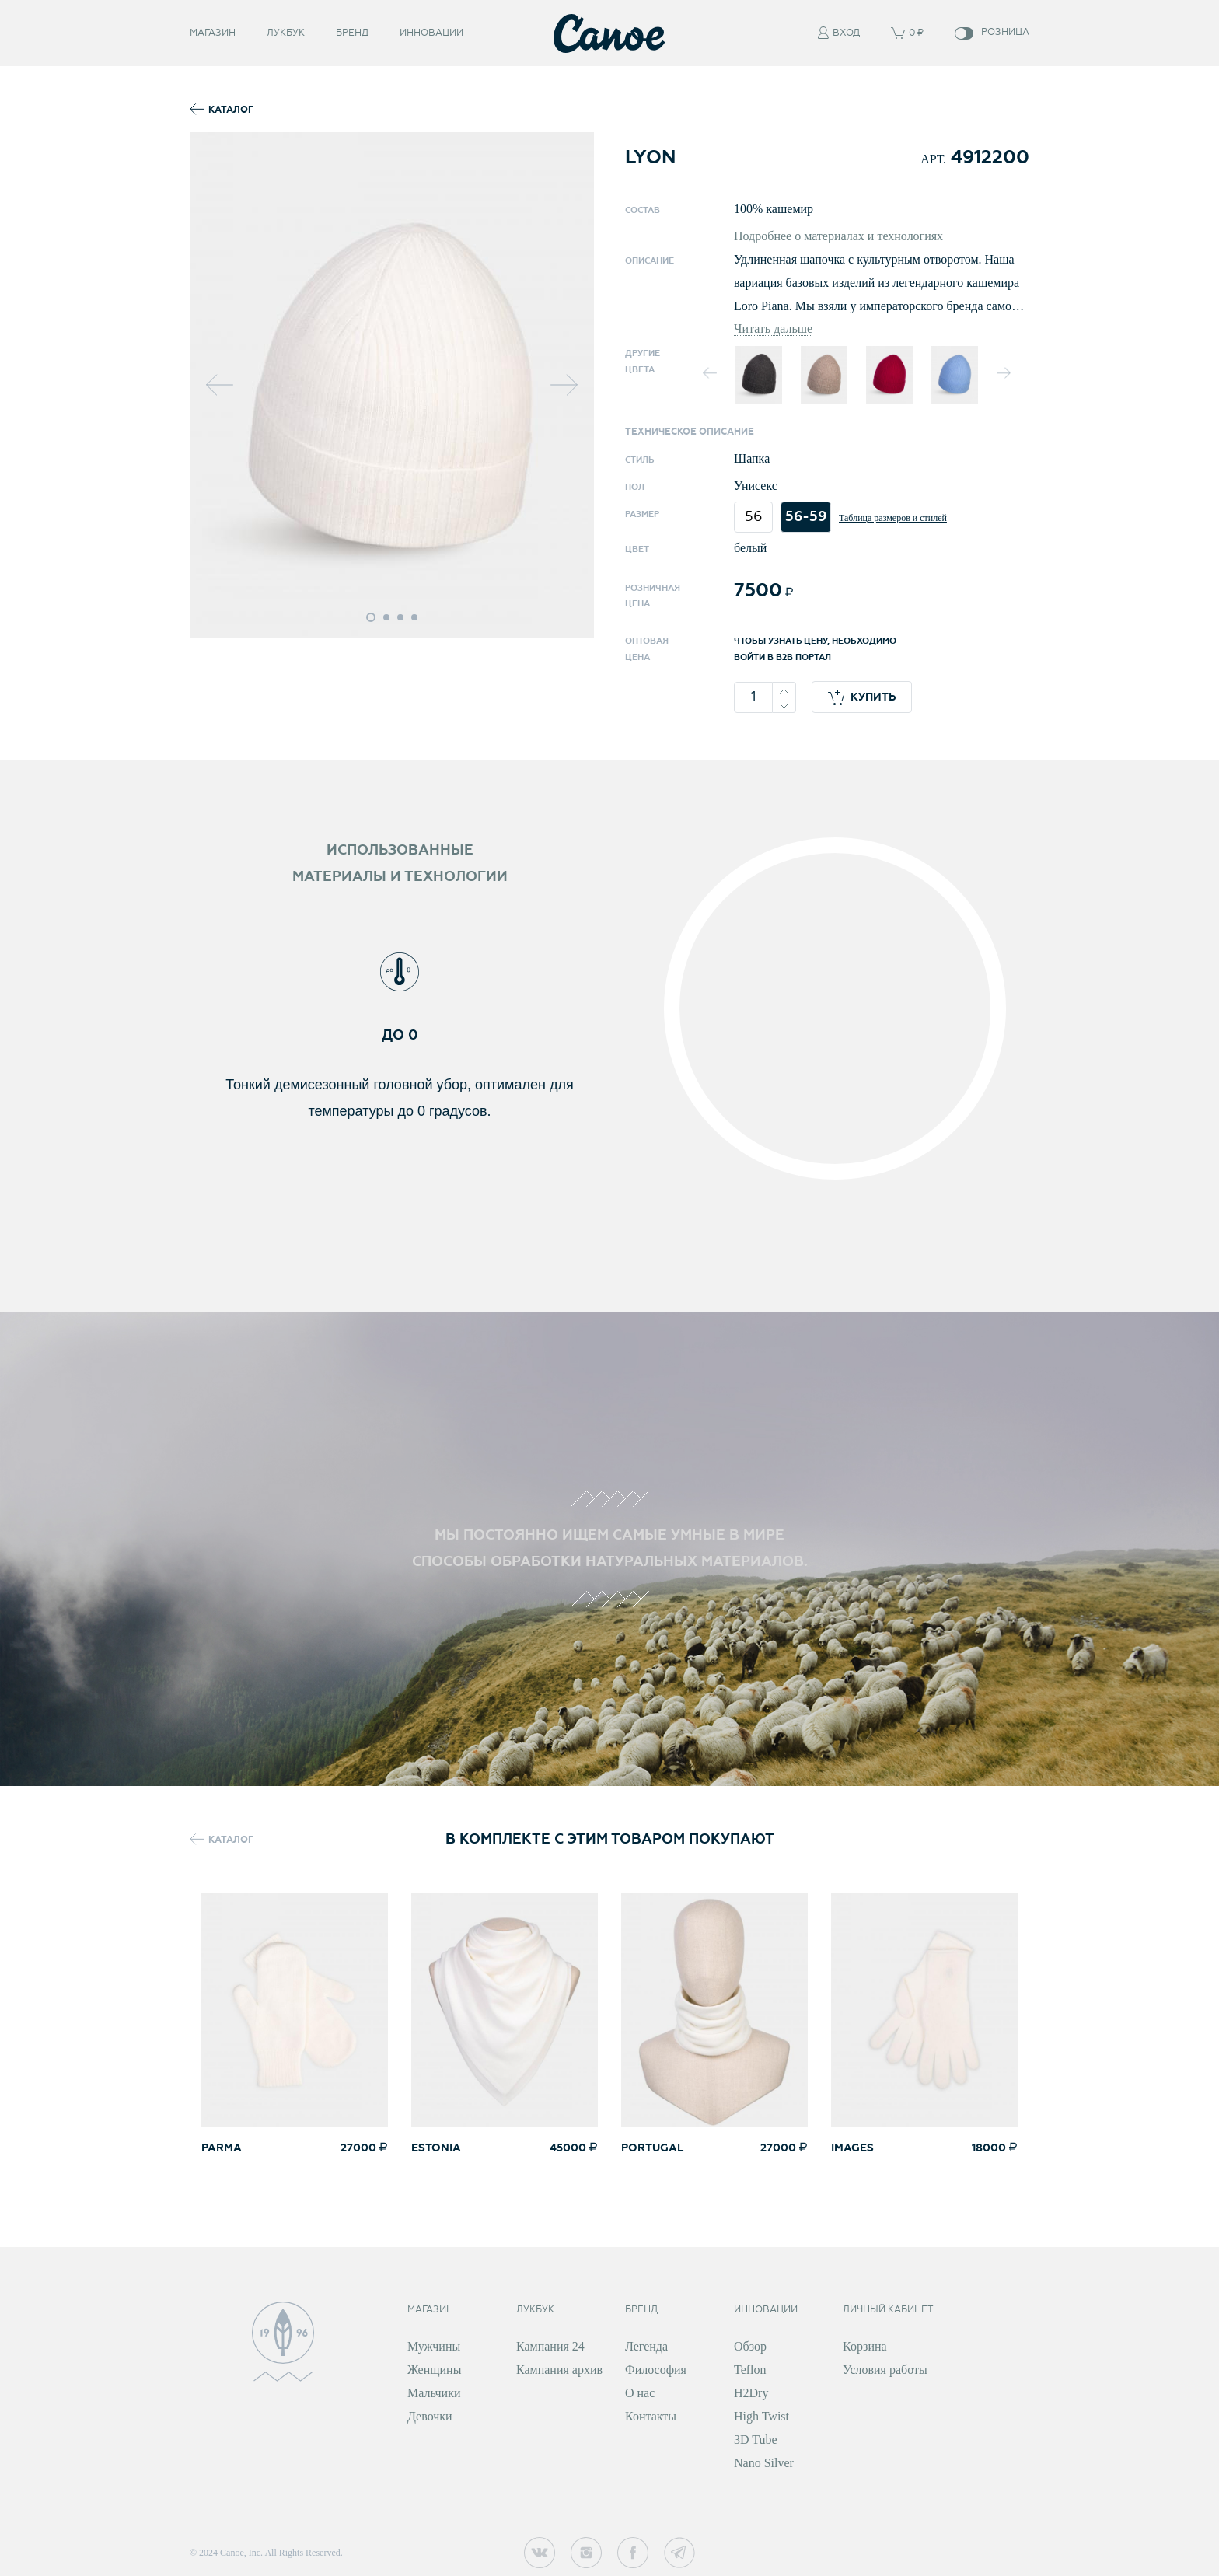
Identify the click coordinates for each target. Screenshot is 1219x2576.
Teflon (750, 2369)
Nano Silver (764, 2462)
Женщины (434, 2369)
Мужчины (433, 2346)
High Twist (761, 2416)
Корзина (865, 2346)
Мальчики (433, 2392)
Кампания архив (559, 2369)
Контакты (650, 2416)
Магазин (213, 41)
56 (754, 517)
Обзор (750, 2346)
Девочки (429, 2416)
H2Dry (751, 2392)
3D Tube (755, 2439)
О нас (640, 2392)
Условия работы (885, 2369)
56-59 (805, 517)
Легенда (646, 2346)
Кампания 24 (550, 2346)
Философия (655, 2369)
